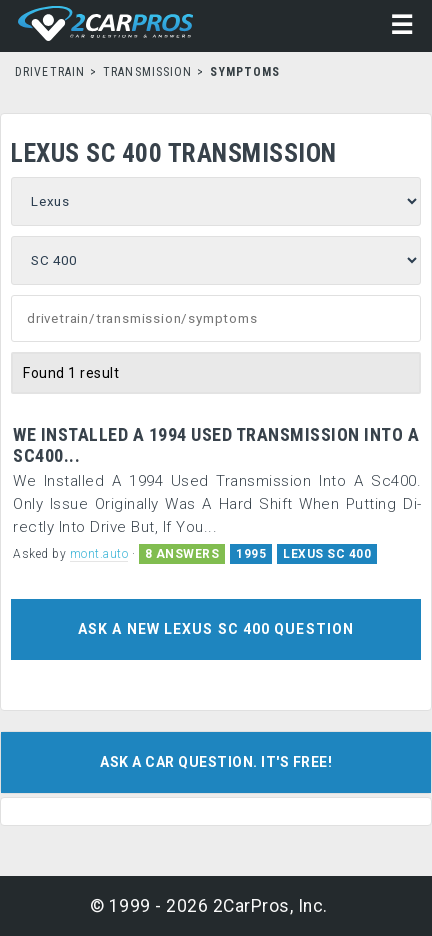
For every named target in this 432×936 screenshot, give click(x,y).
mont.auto (99, 554)
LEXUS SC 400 (327, 554)
